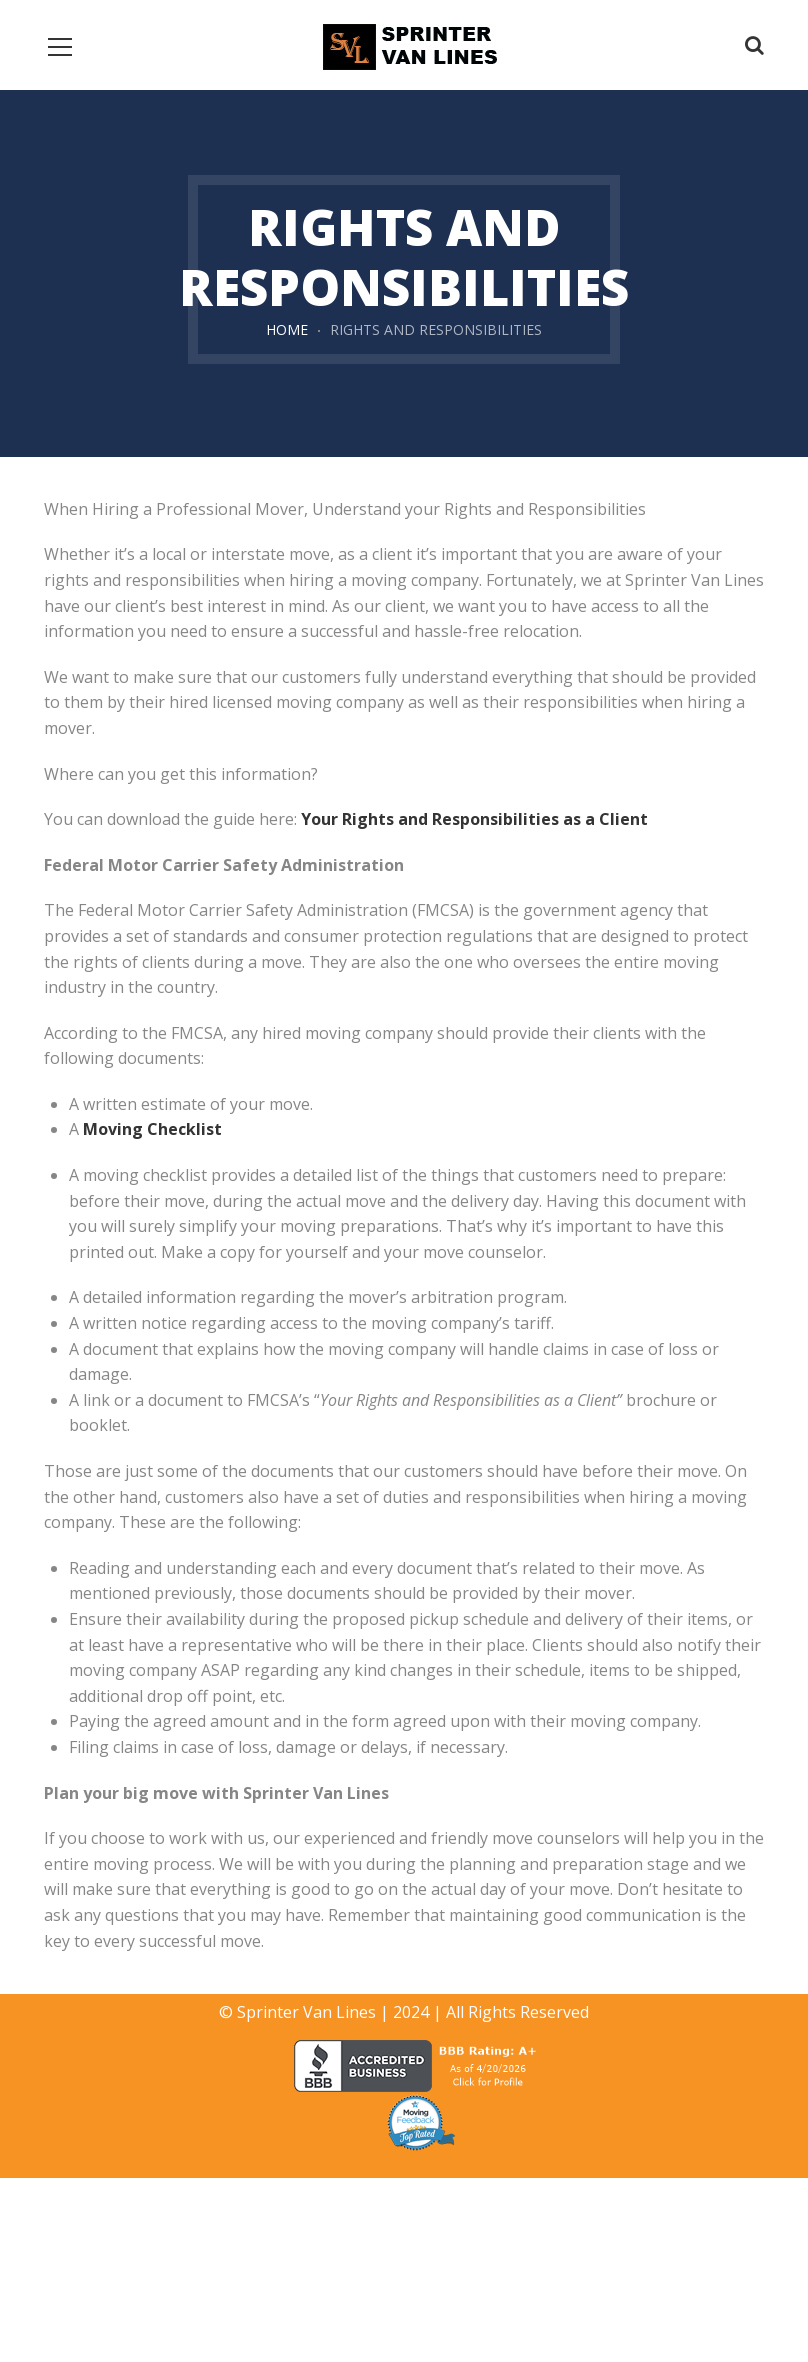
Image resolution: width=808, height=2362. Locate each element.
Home (287, 329)
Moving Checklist (152, 1129)
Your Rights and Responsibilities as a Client (474, 819)
